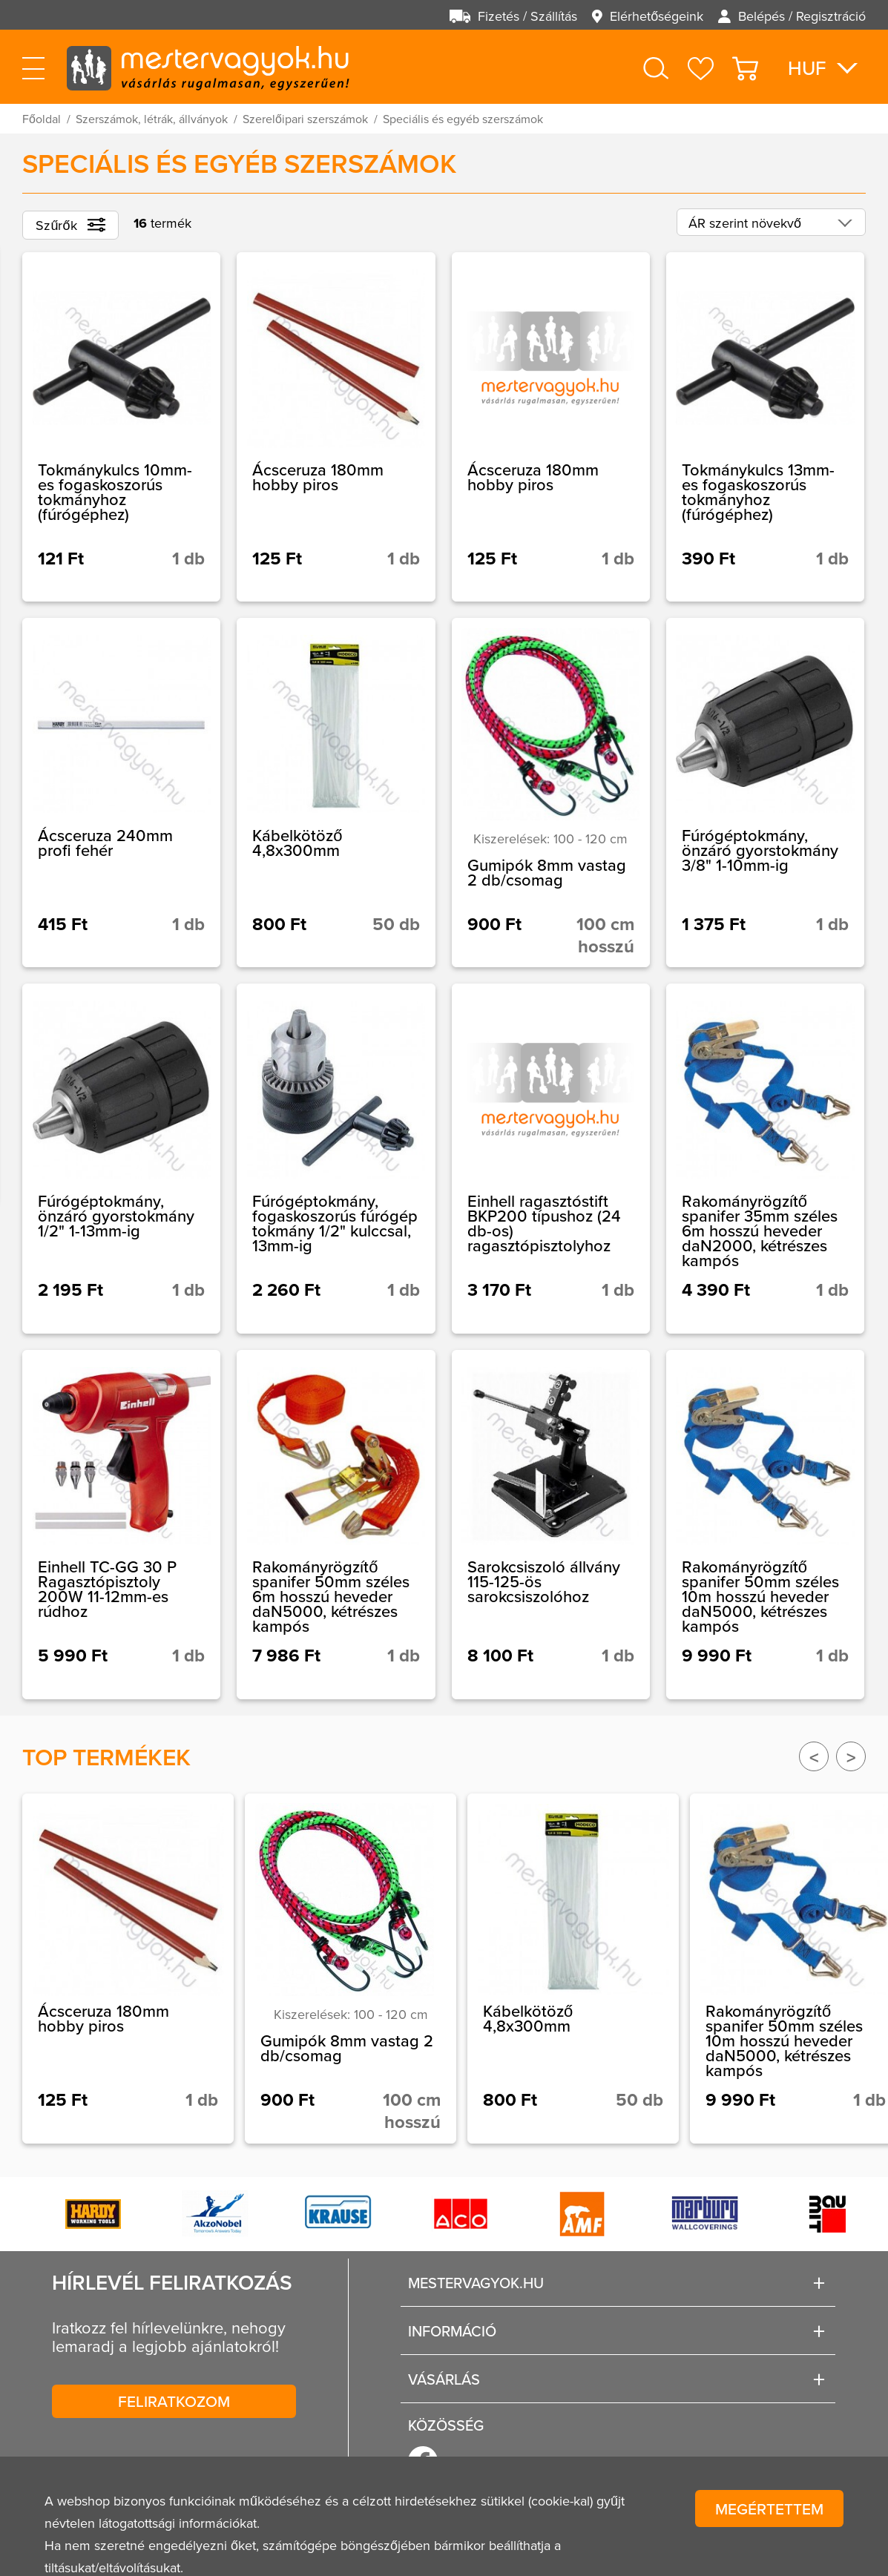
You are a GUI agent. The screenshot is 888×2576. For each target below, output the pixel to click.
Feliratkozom (174, 2401)
